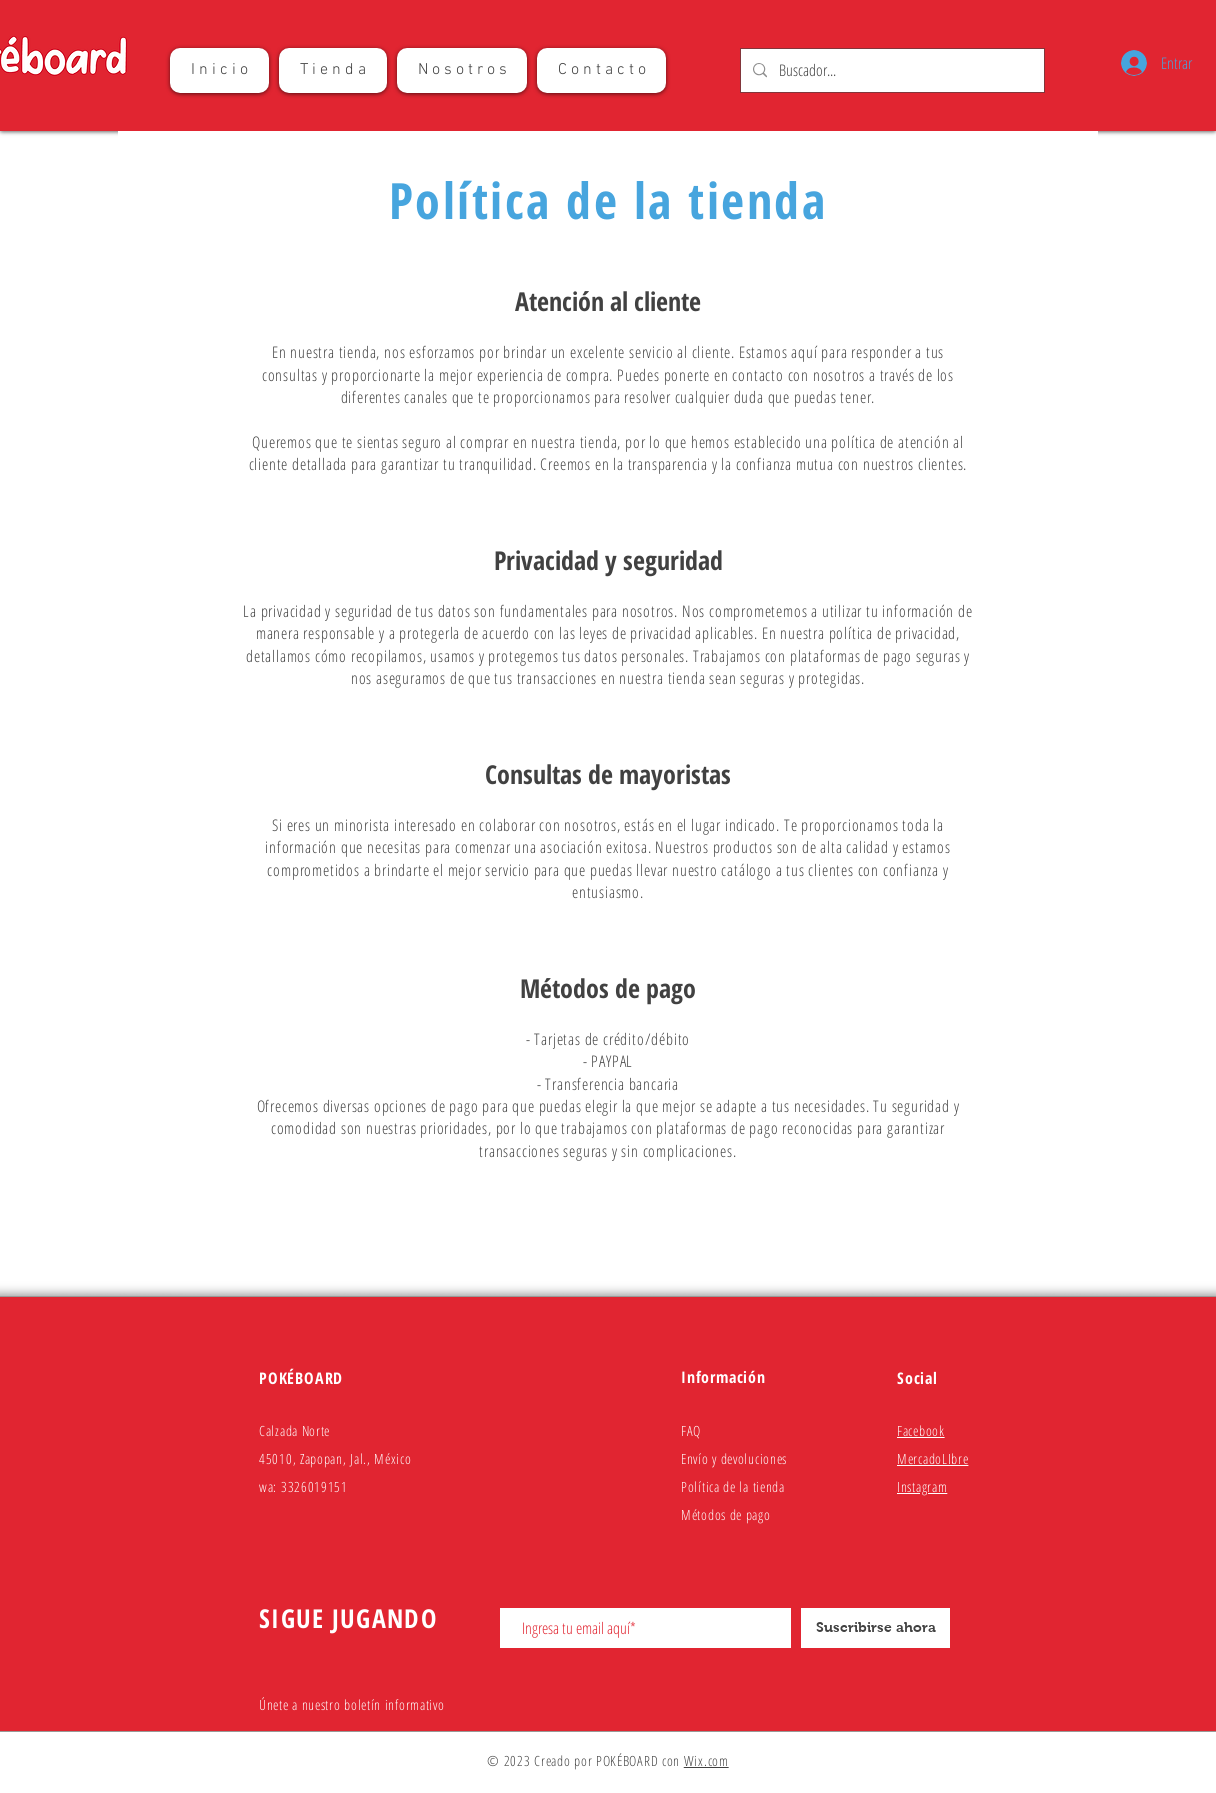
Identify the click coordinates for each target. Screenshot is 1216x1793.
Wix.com (706, 1760)
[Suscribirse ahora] (875, 1628)
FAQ (691, 1430)
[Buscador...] (890, 70)
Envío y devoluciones (734, 1458)
